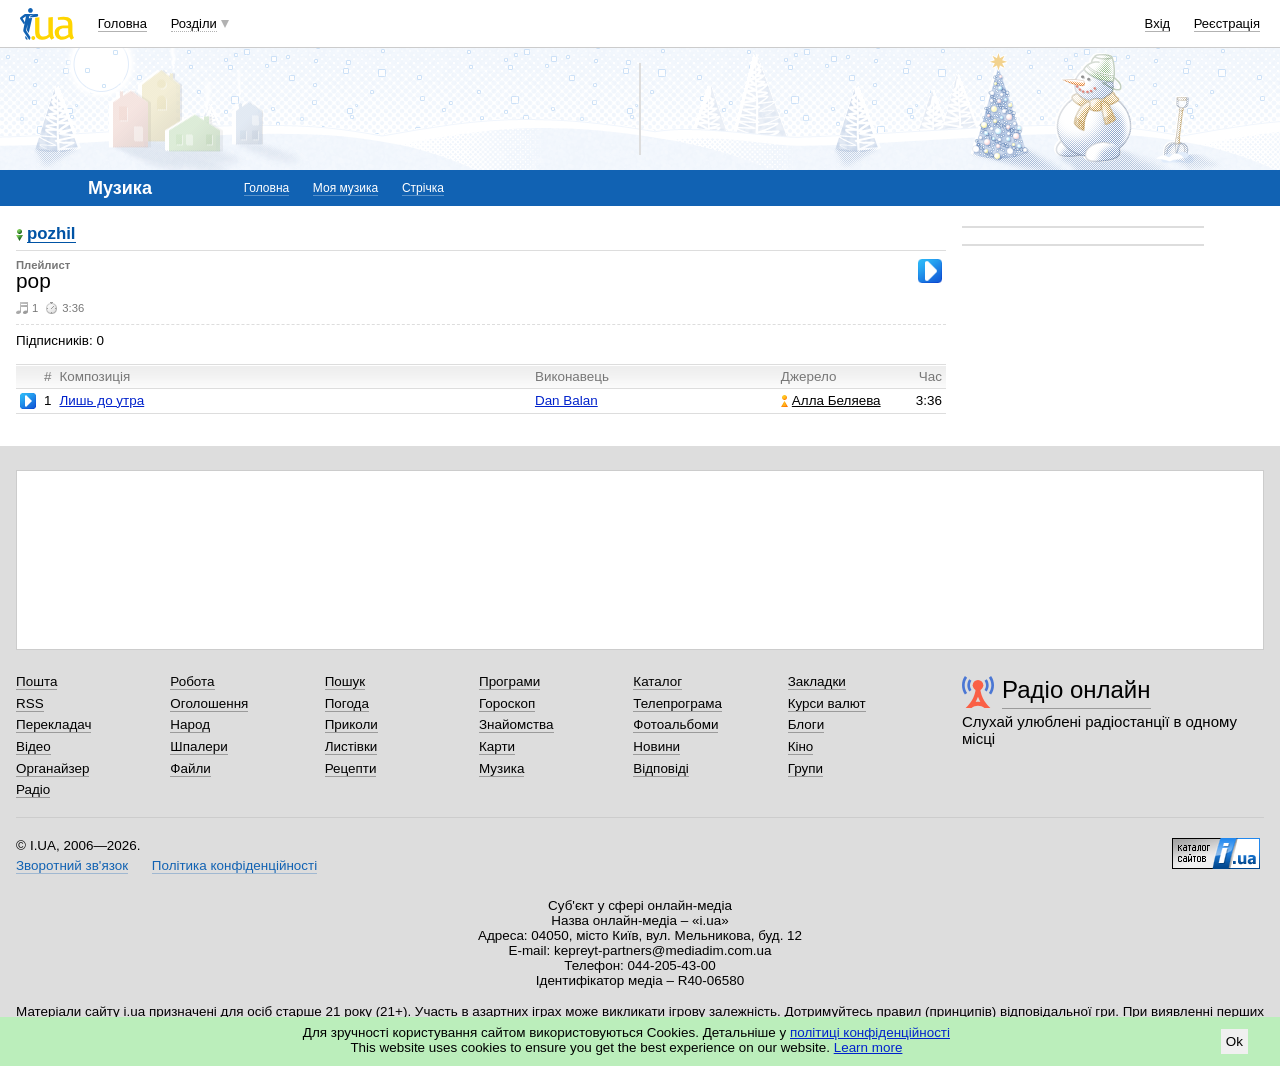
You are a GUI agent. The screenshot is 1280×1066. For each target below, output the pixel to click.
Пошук (345, 681)
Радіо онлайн (1076, 689)
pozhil (51, 234)
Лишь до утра (101, 400)
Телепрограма (677, 703)
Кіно (801, 746)
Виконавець (572, 376)
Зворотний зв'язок (72, 865)
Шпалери (198, 746)
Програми (509, 681)
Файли (190, 768)
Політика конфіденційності (234, 865)
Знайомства (516, 724)
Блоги (806, 724)
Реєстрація (1227, 23)
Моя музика (345, 188)
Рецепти (351, 768)
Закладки (817, 681)
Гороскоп (507, 703)
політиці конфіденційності (870, 1032)
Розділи (194, 23)
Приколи (351, 724)
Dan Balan (566, 400)
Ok (1234, 1041)
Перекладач (53, 724)
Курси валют (827, 703)
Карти (497, 746)
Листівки (351, 746)
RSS (30, 703)
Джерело (809, 376)
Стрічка (423, 188)
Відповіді (661, 768)
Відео (33, 746)
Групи (805, 768)
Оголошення (209, 703)
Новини (656, 746)
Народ (190, 724)
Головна (122, 23)
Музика (501, 768)
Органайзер (52, 768)
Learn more (868, 1047)
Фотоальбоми (675, 724)
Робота (192, 681)
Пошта (36, 681)
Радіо (33, 789)
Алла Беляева (831, 400)
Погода (347, 703)
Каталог (657, 681)
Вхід (1158, 23)
